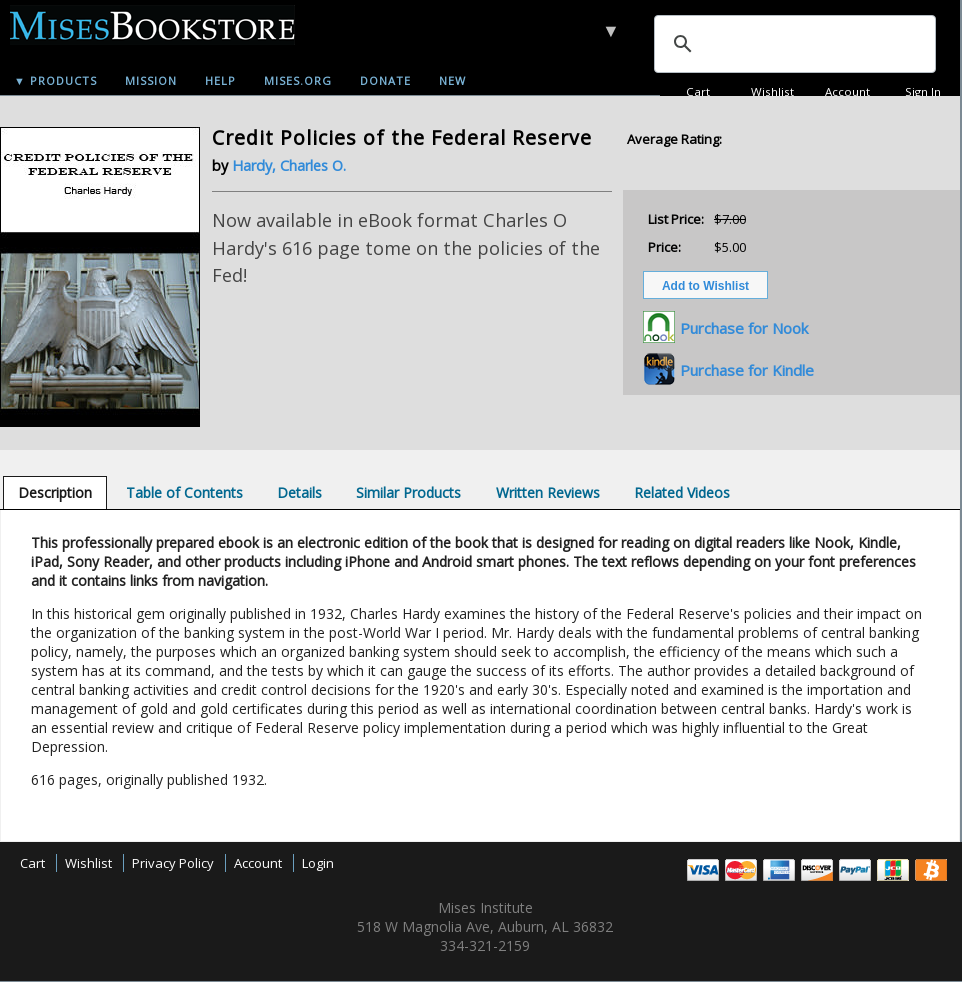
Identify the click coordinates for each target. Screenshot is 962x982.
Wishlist (772, 91)
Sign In (923, 91)
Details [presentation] (299, 492)
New (452, 80)
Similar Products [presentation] (408, 492)
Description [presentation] (55, 492)
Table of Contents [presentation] (184, 492)
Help (220, 80)
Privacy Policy (173, 863)
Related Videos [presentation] (682, 492)
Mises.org (298, 80)
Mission (151, 80)
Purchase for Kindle (747, 370)
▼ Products (55, 80)
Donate (385, 80)
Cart (698, 91)
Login (318, 863)
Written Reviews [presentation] (548, 492)
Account (847, 91)
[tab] (55, 492)
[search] (793, 44)
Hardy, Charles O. (289, 165)
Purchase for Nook (744, 328)
